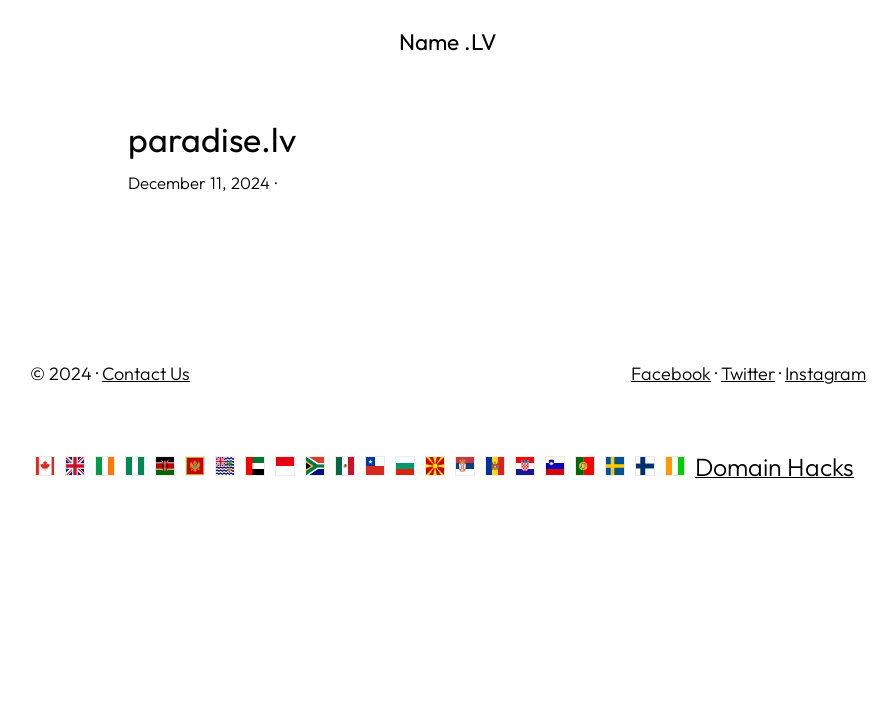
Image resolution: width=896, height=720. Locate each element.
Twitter (748, 373)
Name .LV (448, 41)
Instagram (825, 373)
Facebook (671, 373)
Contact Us (146, 373)
